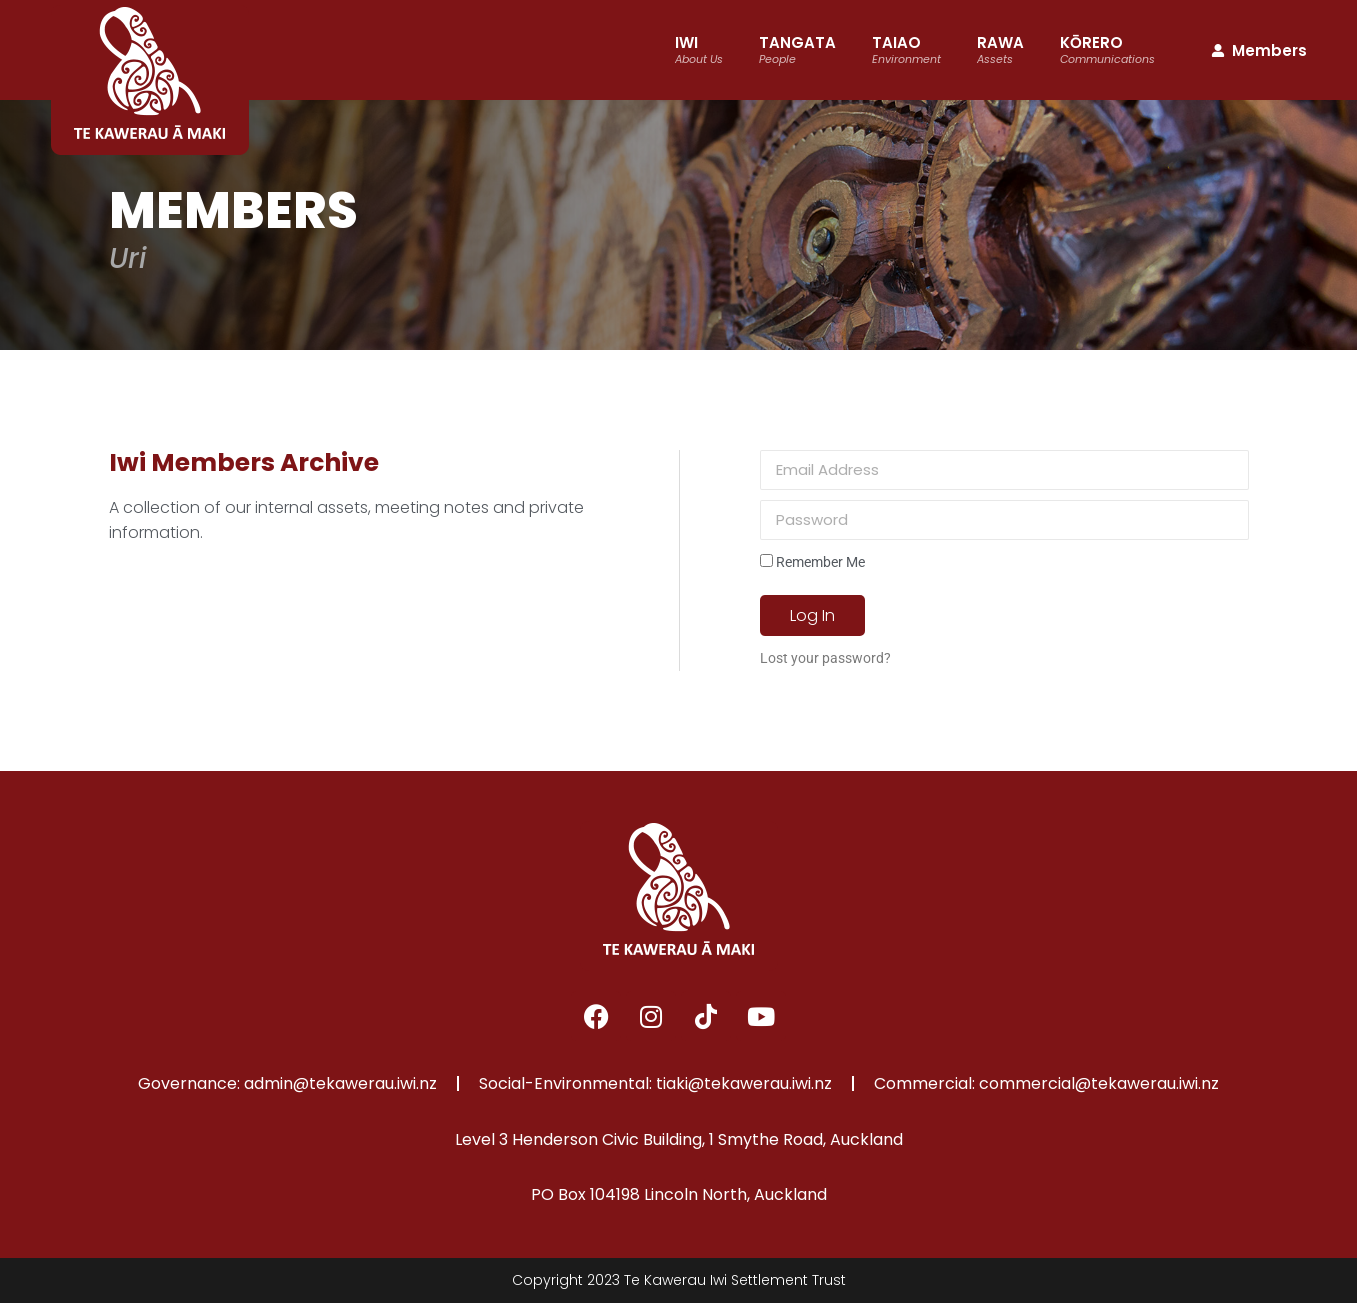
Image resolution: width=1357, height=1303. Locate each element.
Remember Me (812, 562)
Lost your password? (825, 658)
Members (1258, 50)
